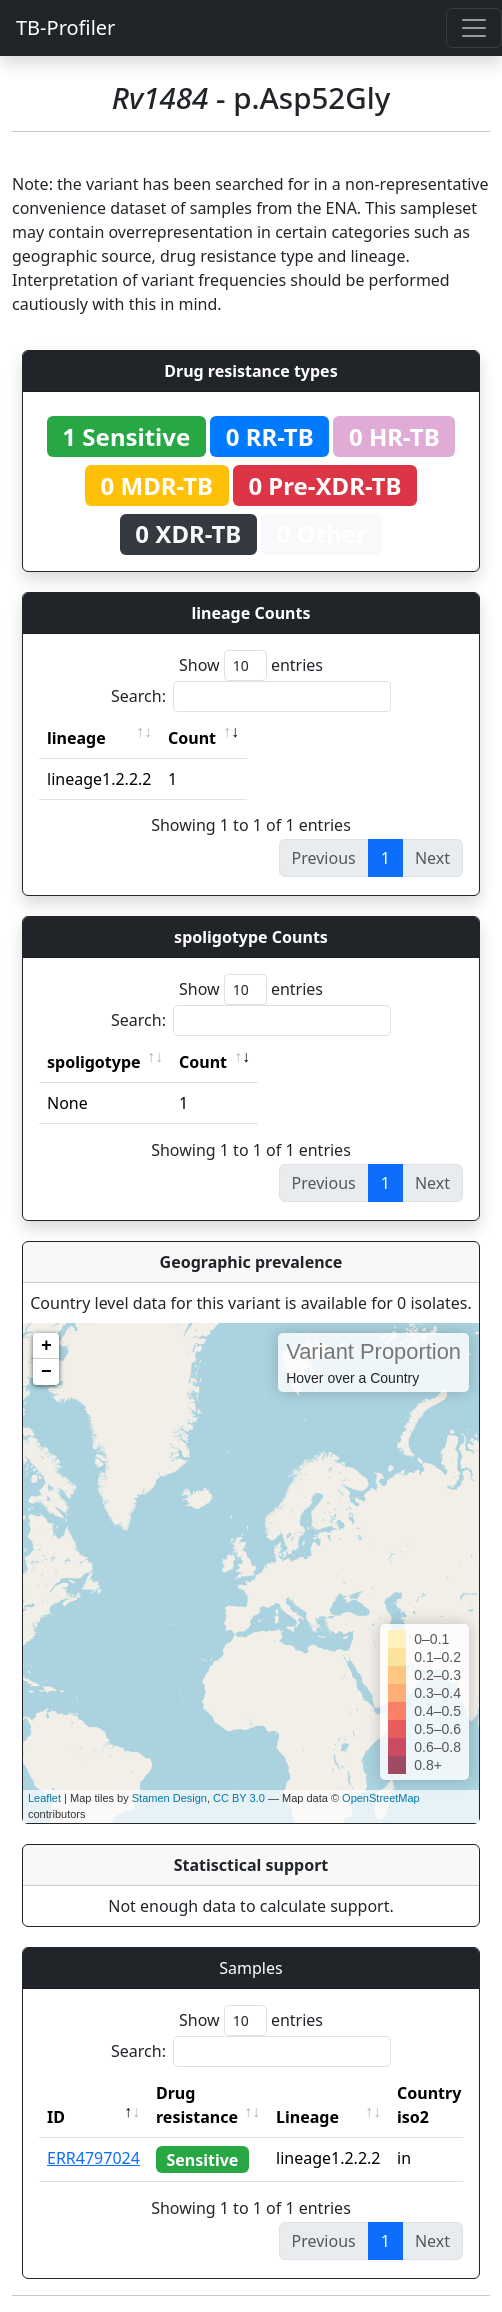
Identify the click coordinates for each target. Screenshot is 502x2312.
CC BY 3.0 (239, 1798)
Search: (251, 696)
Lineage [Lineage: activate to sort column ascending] (307, 2117)
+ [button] (46, 1346)
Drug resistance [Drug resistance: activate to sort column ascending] (197, 2105)
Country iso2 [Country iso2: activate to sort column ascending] (429, 2105)
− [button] (46, 1372)
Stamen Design (169, 1798)
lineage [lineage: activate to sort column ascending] (76, 738)
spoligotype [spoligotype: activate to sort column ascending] (94, 1062)
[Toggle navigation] (474, 28)
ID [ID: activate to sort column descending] (56, 2117)
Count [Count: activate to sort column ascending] (192, 738)
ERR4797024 (93, 2158)
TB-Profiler (65, 27)
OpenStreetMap (381, 1798)
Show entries (251, 665)
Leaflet (44, 1798)
